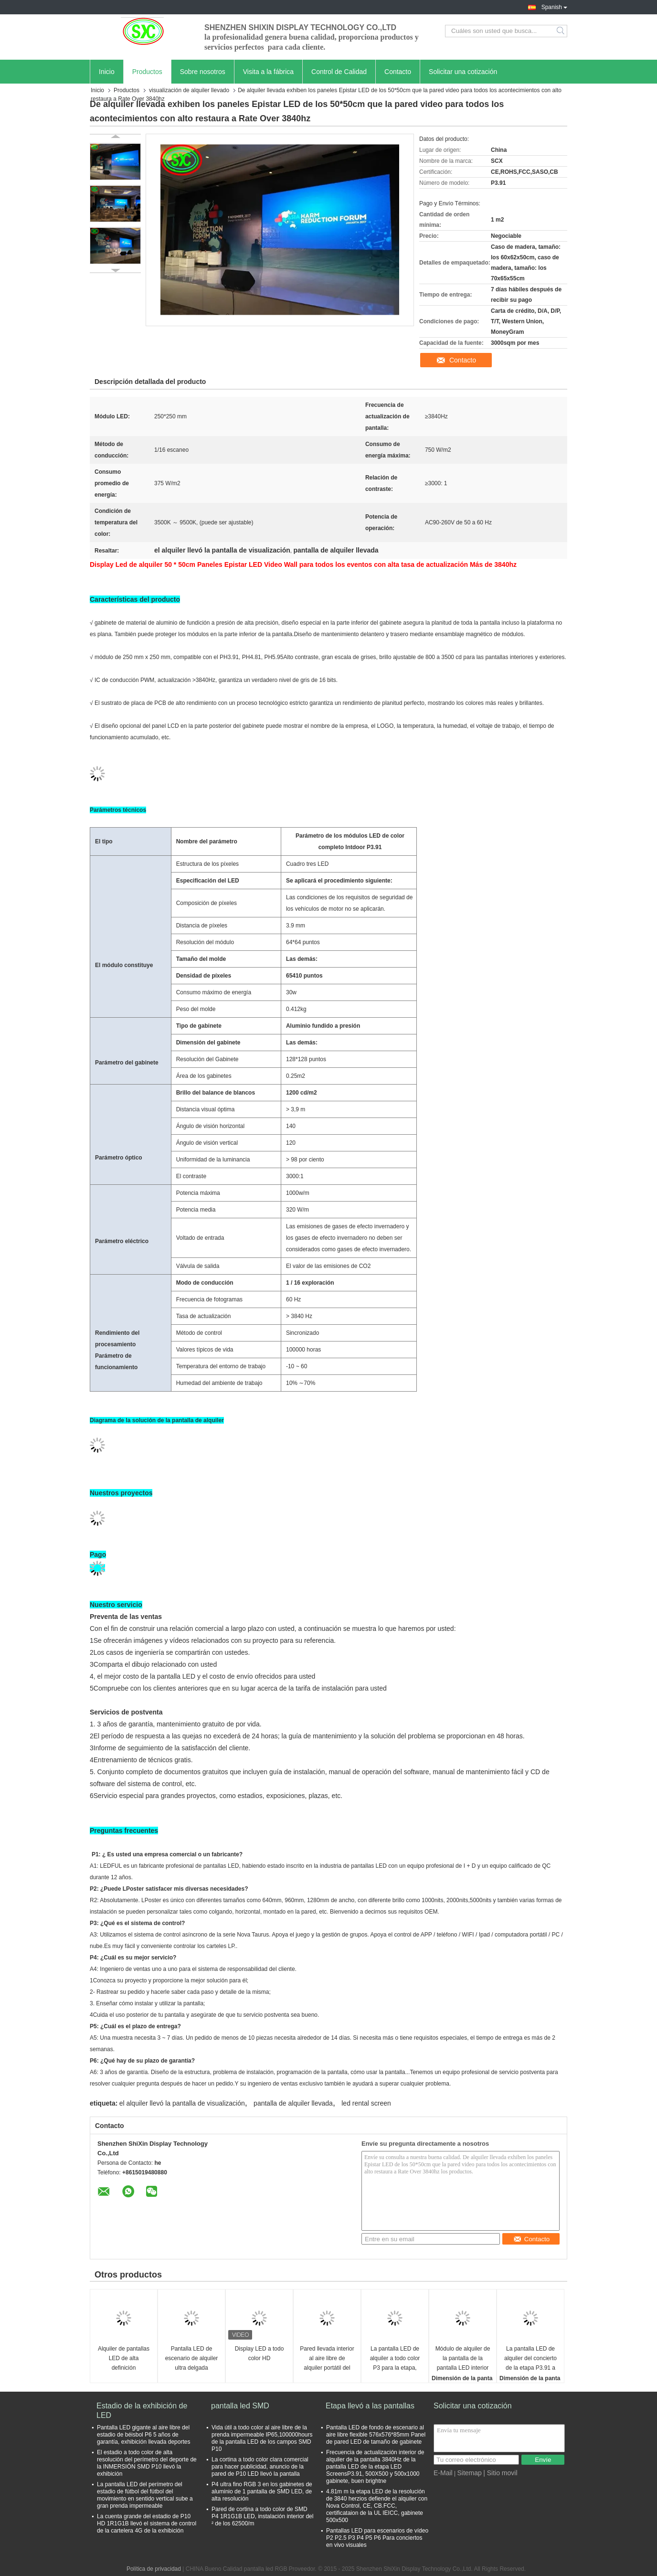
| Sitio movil (500, 2473)
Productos (147, 71)
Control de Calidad (339, 71)
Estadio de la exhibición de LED (141, 2410)
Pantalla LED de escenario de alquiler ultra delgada (191, 2358)
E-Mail (443, 2473)
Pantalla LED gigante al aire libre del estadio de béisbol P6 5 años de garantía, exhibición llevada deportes (143, 2434)
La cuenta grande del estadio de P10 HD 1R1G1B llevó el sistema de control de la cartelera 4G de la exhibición (146, 2523)
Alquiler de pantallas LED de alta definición (123, 2358)
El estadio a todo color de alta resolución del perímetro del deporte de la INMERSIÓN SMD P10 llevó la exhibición (147, 2463)
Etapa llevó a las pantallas (370, 2406)
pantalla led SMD (240, 2406)
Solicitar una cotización (463, 71)
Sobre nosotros (202, 71)
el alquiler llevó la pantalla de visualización (182, 2103)
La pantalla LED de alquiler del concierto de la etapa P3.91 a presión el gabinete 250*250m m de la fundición (530, 2359)
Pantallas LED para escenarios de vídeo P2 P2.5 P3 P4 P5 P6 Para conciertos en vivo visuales (377, 2537)
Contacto (397, 71)
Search (561, 31)
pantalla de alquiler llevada (293, 2103)
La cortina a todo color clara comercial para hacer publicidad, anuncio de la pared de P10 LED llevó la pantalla (260, 2466)
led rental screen (366, 2103)
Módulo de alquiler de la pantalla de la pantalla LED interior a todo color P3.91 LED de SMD (462, 2359)
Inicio (107, 71)
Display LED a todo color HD (259, 2353)
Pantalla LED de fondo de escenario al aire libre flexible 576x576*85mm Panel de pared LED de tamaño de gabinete (375, 2434)
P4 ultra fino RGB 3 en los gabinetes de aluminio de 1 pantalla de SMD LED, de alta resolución (262, 2491)
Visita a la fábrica (268, 71)
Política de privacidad (154, 2568)
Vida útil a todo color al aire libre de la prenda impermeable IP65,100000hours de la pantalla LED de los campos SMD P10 (262, 2438)
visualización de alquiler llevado (189, 90)
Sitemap (469, 2473)
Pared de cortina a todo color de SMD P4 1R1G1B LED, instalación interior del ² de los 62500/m (262, 2516)
